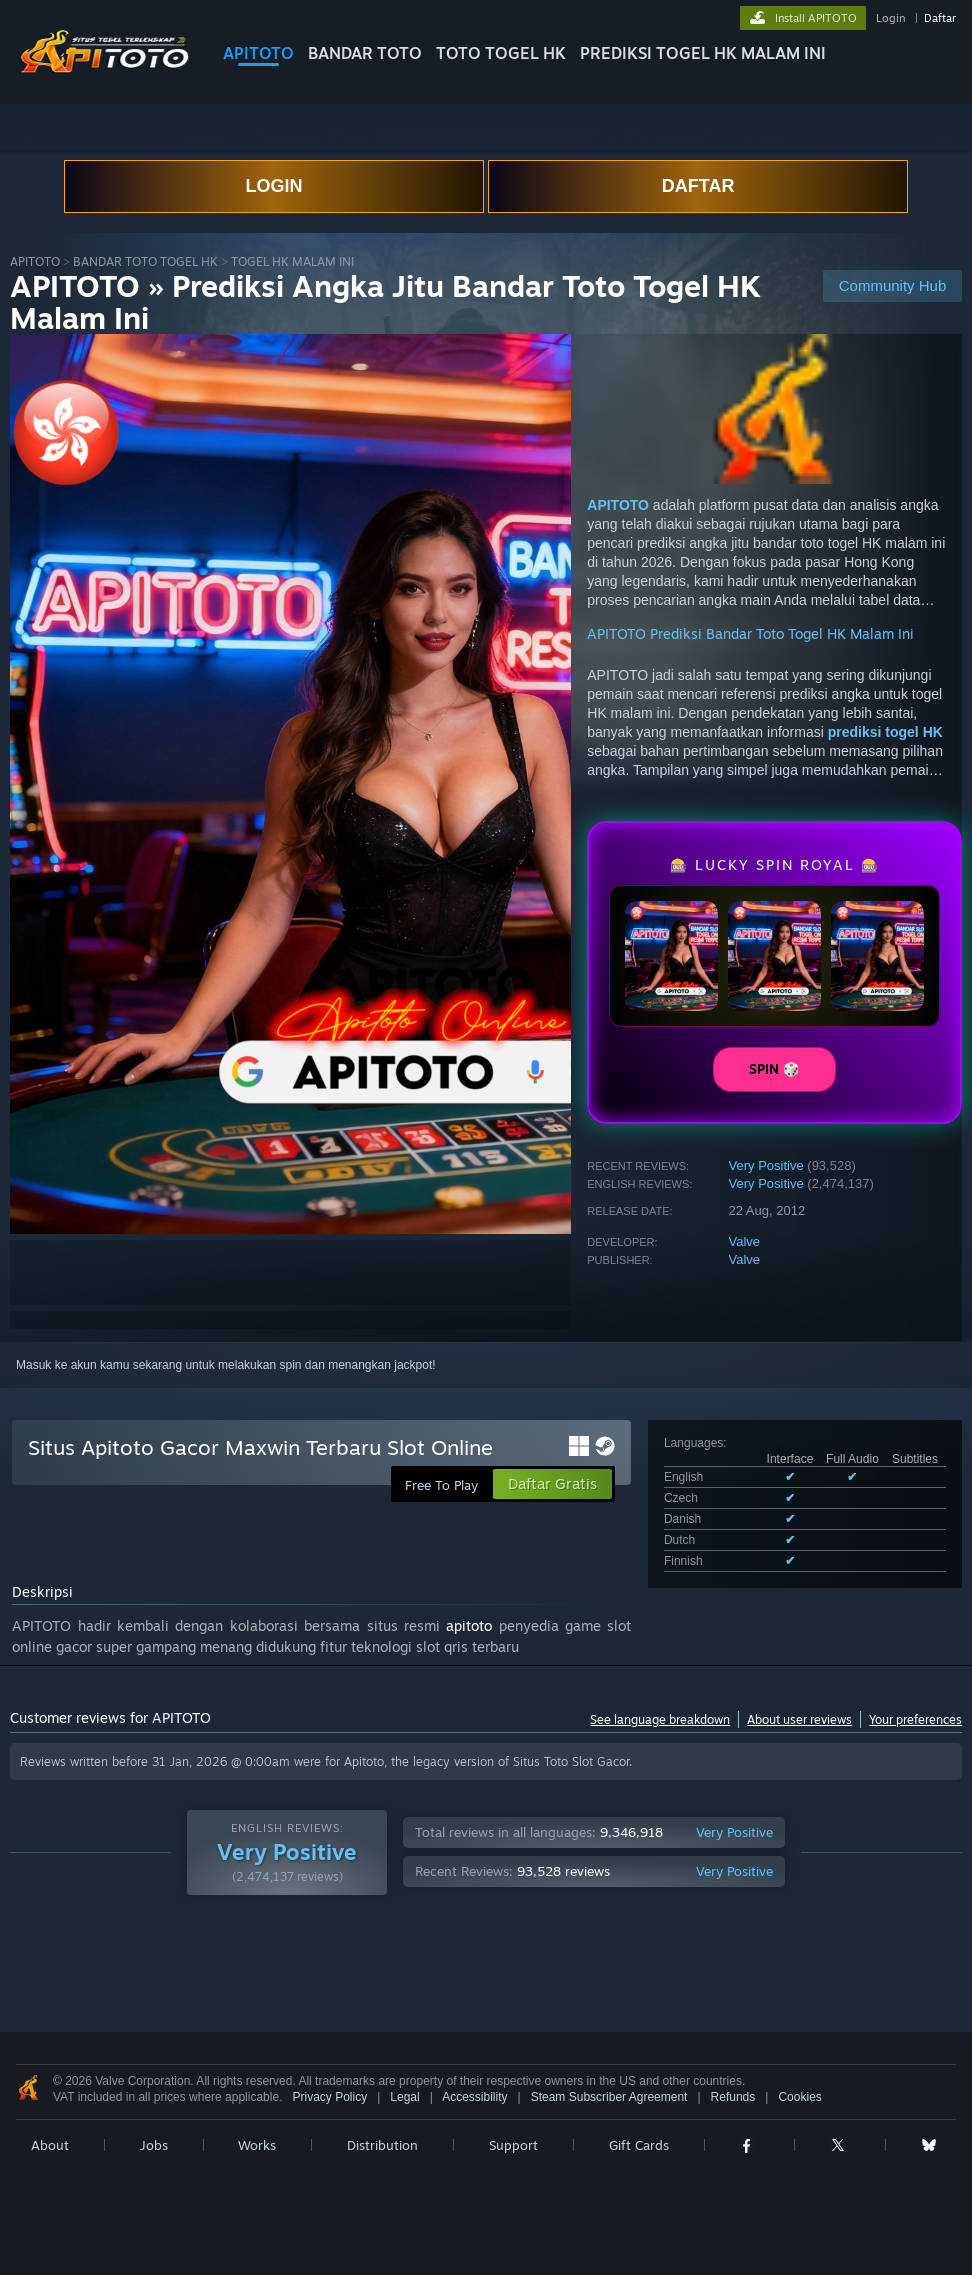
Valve (745, 1241)
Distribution (382, 2145)
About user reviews (799, 1719)
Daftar (940, 18)
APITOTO (258, 53)
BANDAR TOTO (365, 53)
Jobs (154, 2145)
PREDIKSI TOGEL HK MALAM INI (703, 53)
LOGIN (273, 186)
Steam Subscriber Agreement (609, 2097)
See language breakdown (660, 1719)
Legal (404, 2097)
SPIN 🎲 (774, 1069)
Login (890, 18)
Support (513, 2145)
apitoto (469, 1625)
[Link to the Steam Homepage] (104, 68)
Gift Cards (639, 2145)
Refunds (733, 2097)
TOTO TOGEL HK (501, 53)
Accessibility (474, 2097)
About (50, 2145)
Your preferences (915, 1719)
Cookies (799, 2097)
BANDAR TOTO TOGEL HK (145, 261)
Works (257, 2145)
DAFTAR (698, 186)
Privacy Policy (329, 2097)
